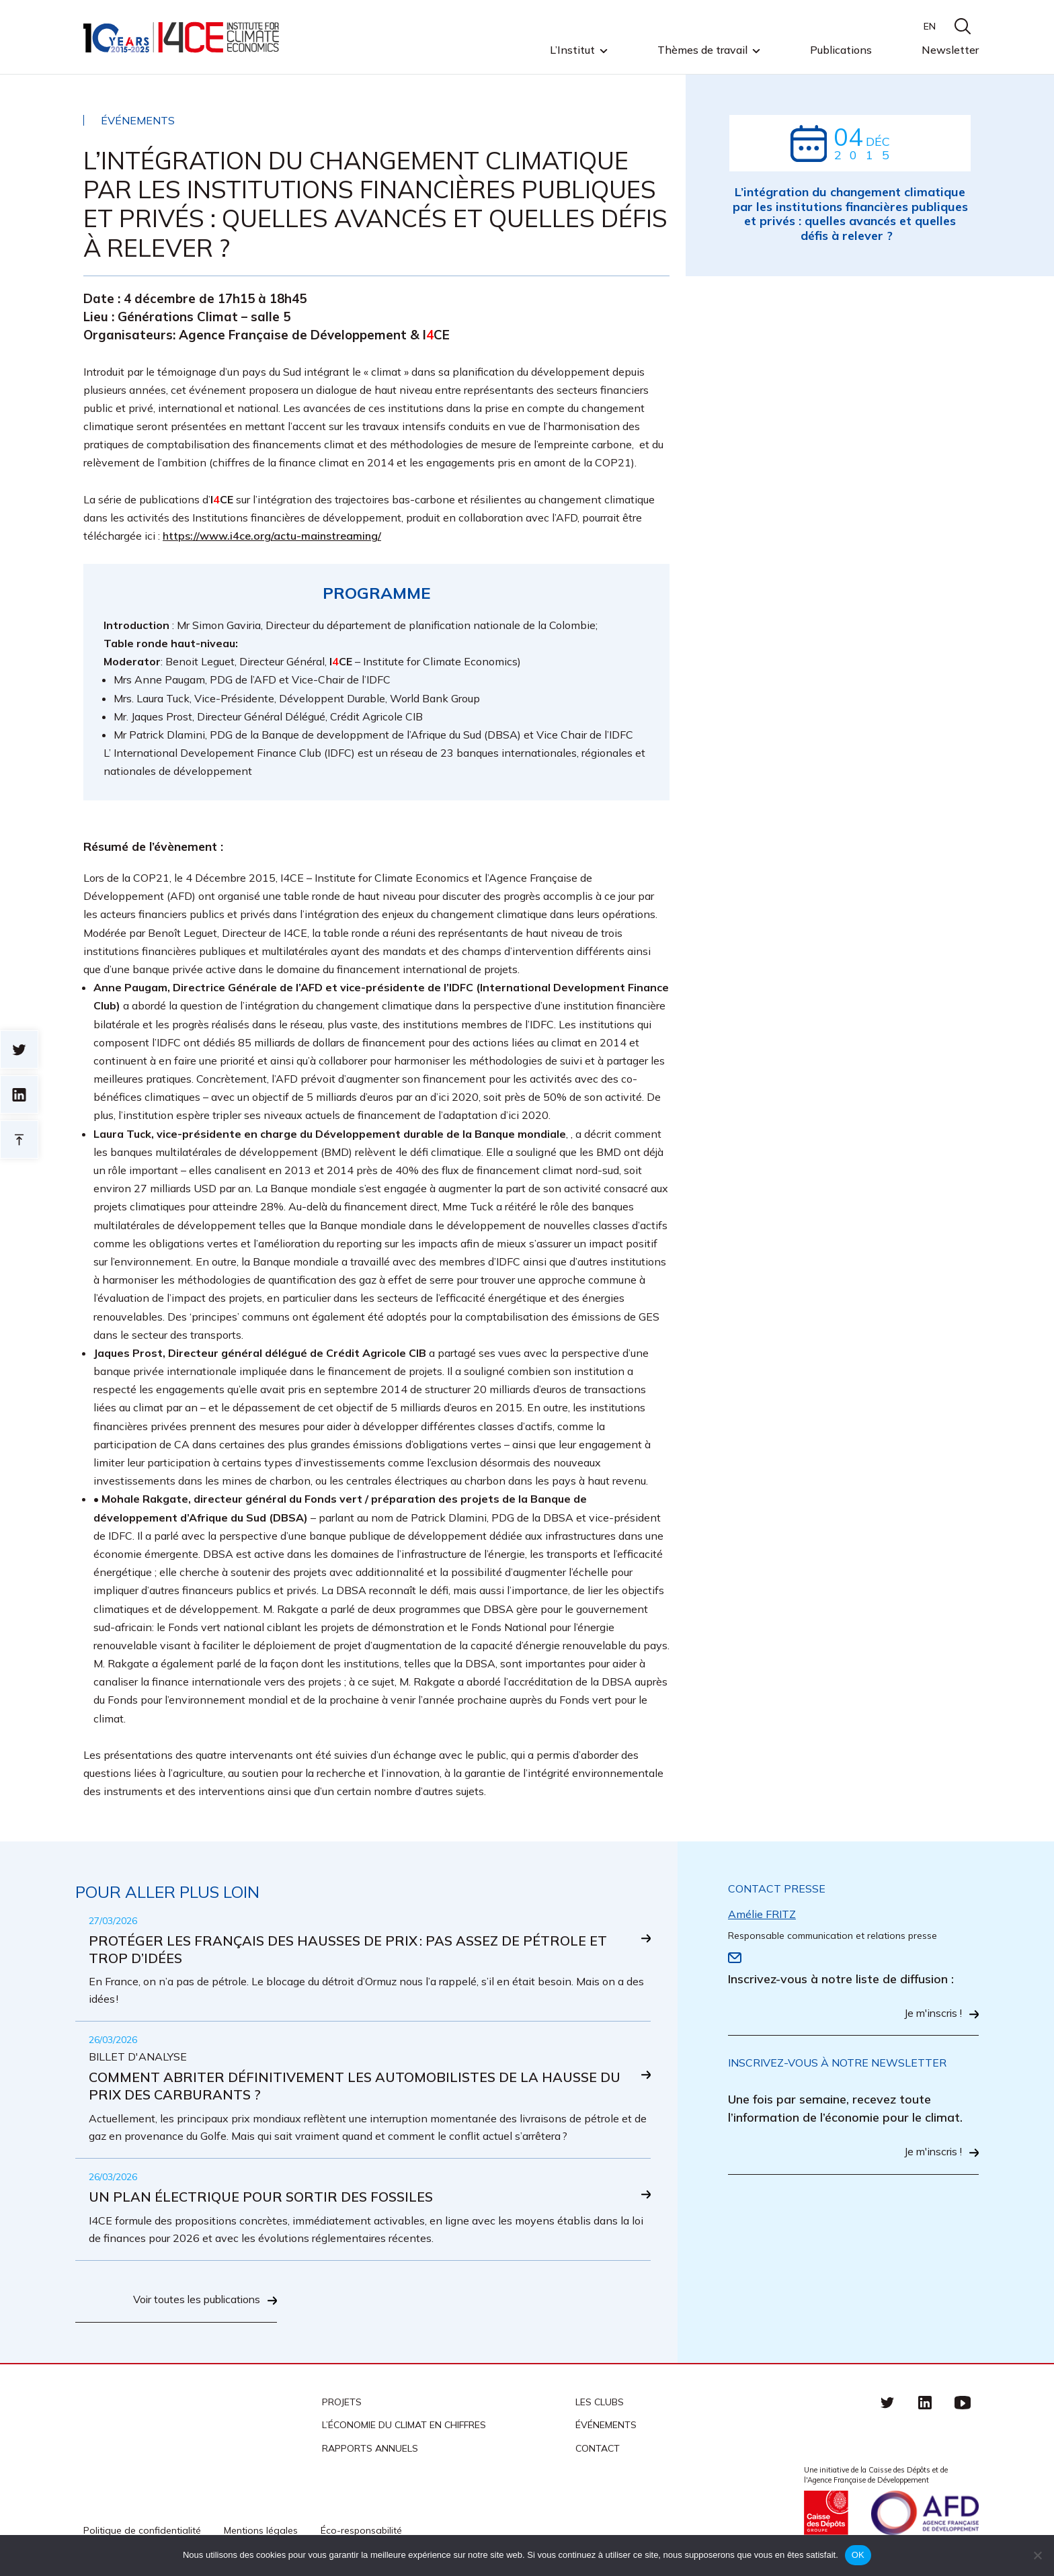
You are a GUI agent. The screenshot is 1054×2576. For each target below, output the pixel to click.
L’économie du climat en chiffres (404, 2426)
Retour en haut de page (19, 1139)
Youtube (963, 2403)
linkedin (925, 2403)
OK (858, 2555)
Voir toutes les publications (194, 2301)
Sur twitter (19, 1049)
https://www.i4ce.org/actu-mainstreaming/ (272, 535)
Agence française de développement (925, 2513)
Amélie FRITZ (762, 1914)
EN (930, 26)
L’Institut (572, 50)
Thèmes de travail (702, 50)
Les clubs (599, 2403)
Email (734, 1957)
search (963, 26)
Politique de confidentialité (142, 2531)
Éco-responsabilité (361, 2531)
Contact (597, 2449)
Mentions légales (261, 2531)
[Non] (1037, 2555)
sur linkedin (19, 1094)
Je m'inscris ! (931, 2014)
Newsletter (950, 49)
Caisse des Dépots (826, 2513)
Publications (841, 49)
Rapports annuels (370, 2449)
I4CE (182, 37)
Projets (342, 2403)
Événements (606, 2426)
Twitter (887, 2403)
